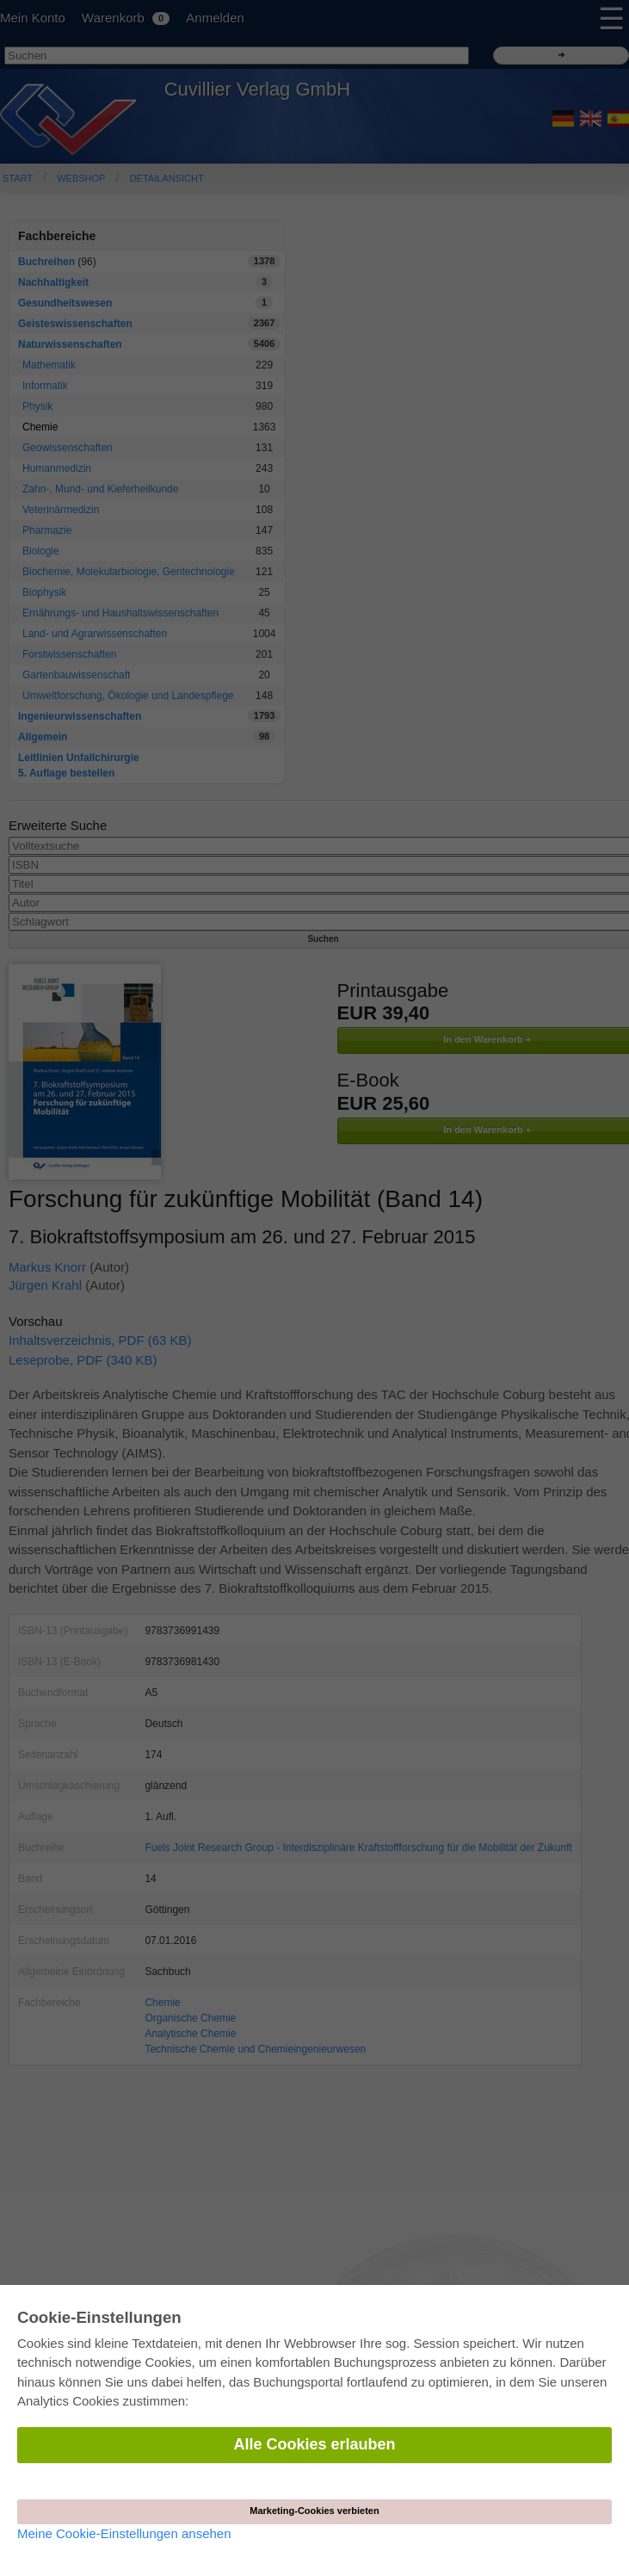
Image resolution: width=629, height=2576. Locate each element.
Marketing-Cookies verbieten (314, 2510)
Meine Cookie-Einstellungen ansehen (124, 2533)
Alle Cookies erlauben (314, 2444)
